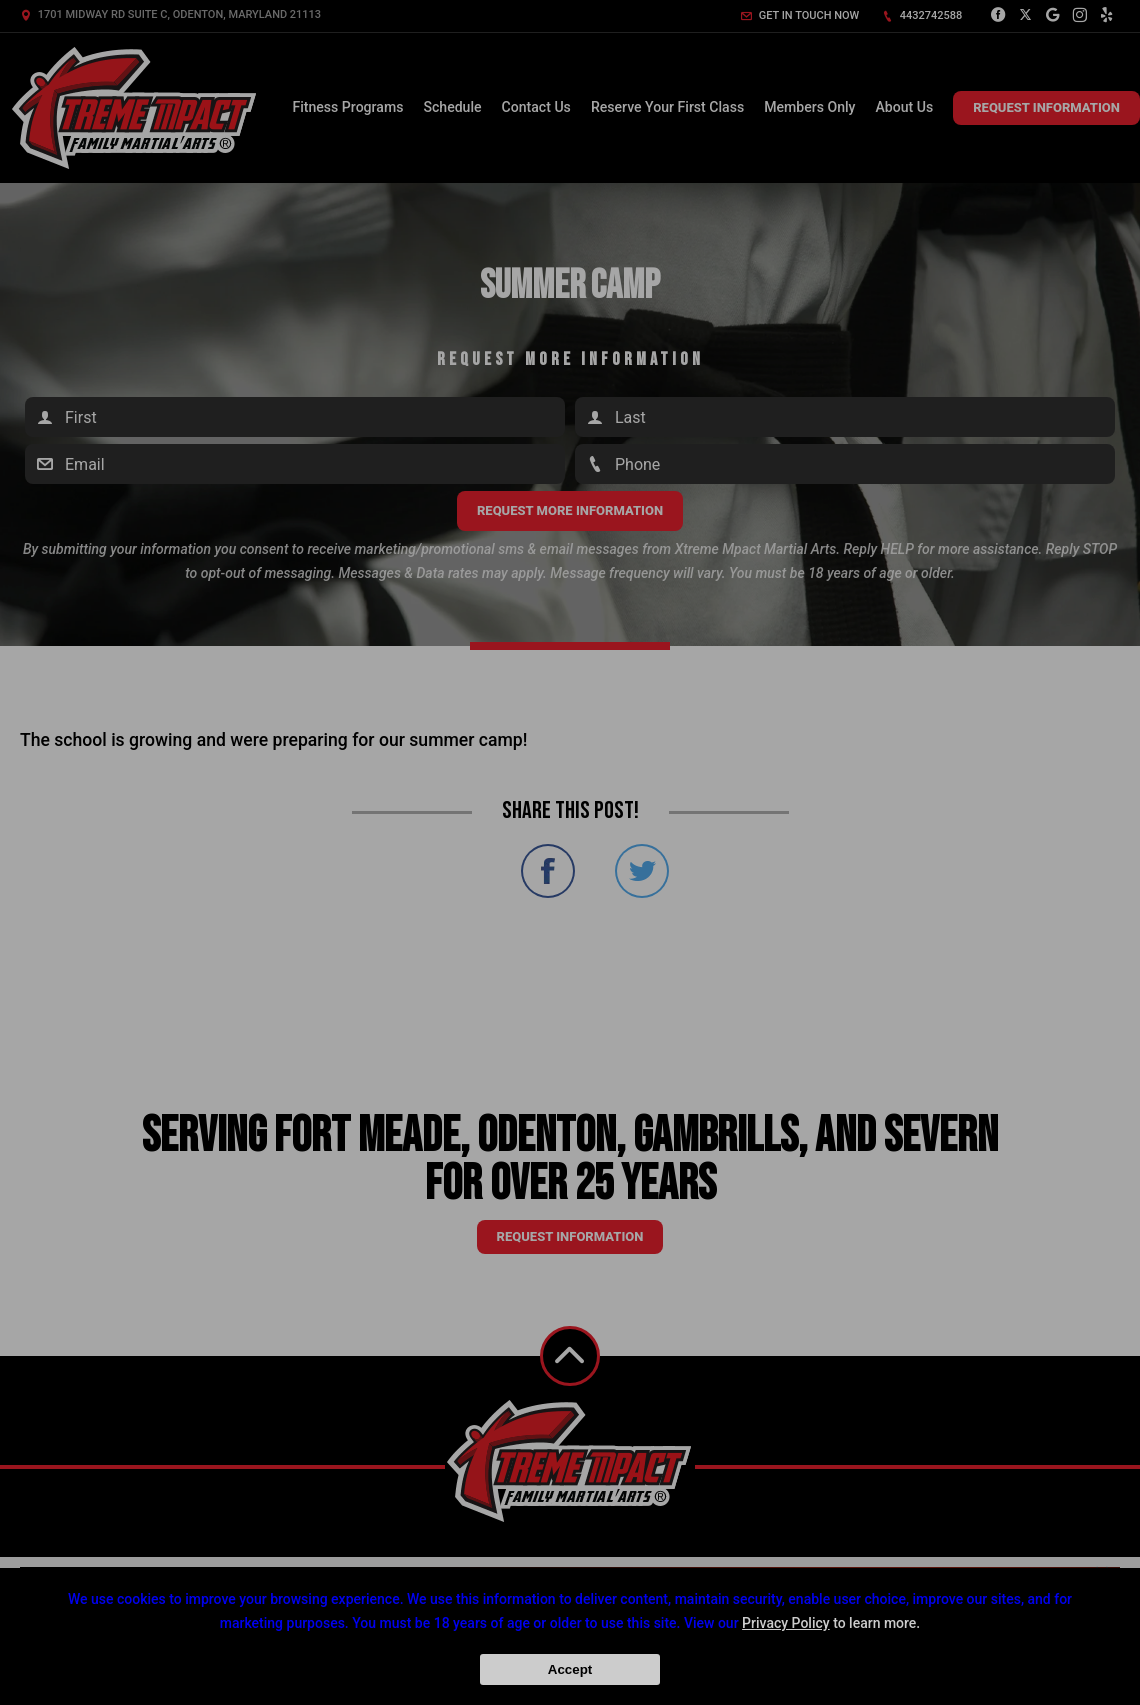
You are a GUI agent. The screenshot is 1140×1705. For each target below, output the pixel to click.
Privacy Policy (786, 1623)
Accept (570, 1669)
